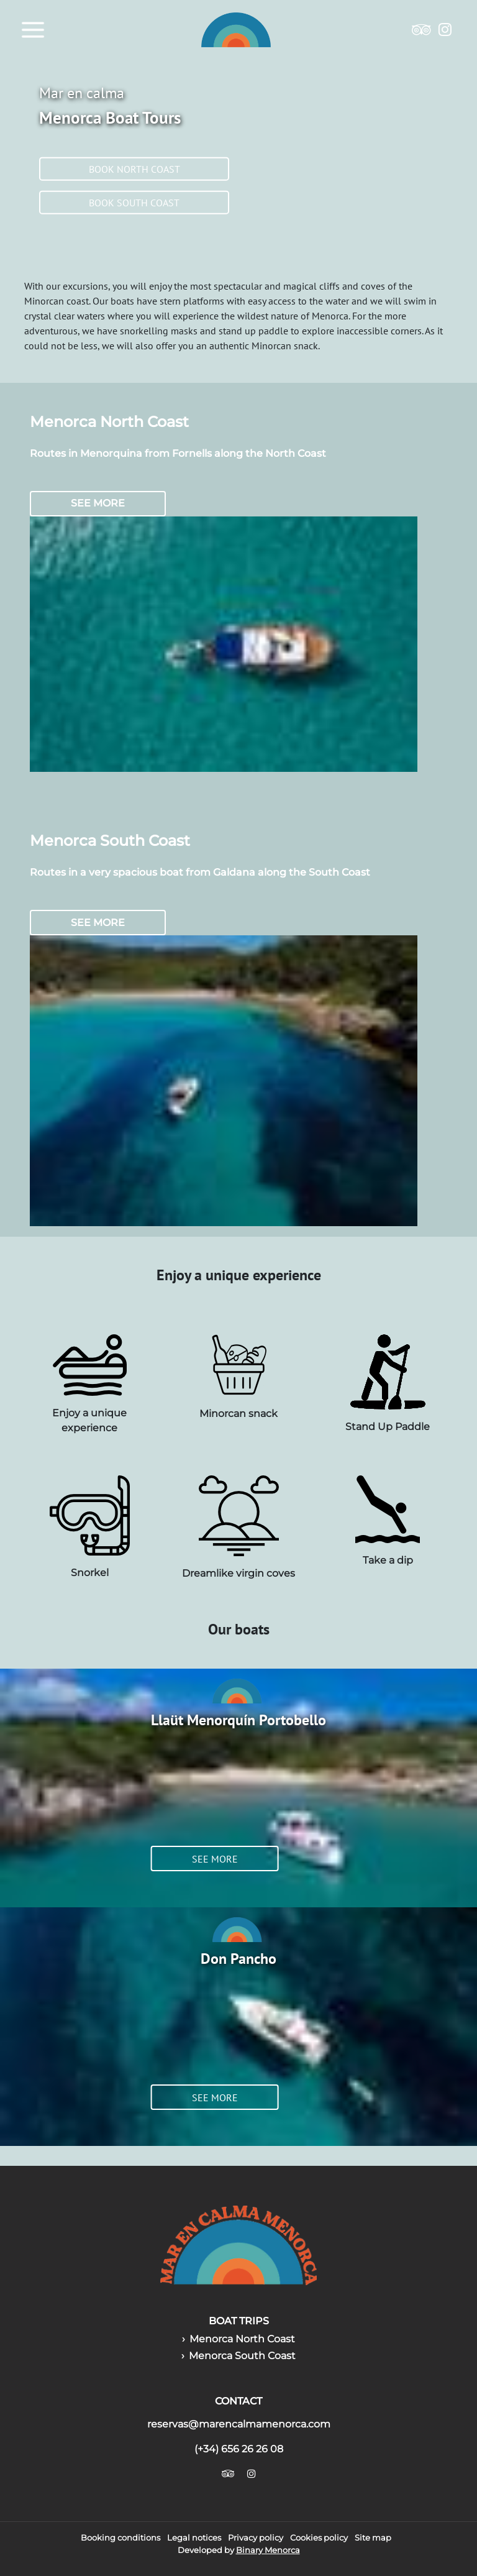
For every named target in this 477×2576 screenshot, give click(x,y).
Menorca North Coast (242, 2339)
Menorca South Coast (242, 2356)
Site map (373, 2537)
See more (98, 503)
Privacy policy (255, 2537)
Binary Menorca (268, 2550)
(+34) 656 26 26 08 (238, 2449)
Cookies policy (319, 2537)
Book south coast (134, 202)
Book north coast (134, 169)
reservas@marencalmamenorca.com (238, 2424)
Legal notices (194, 2537)
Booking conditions (120, 2537)
